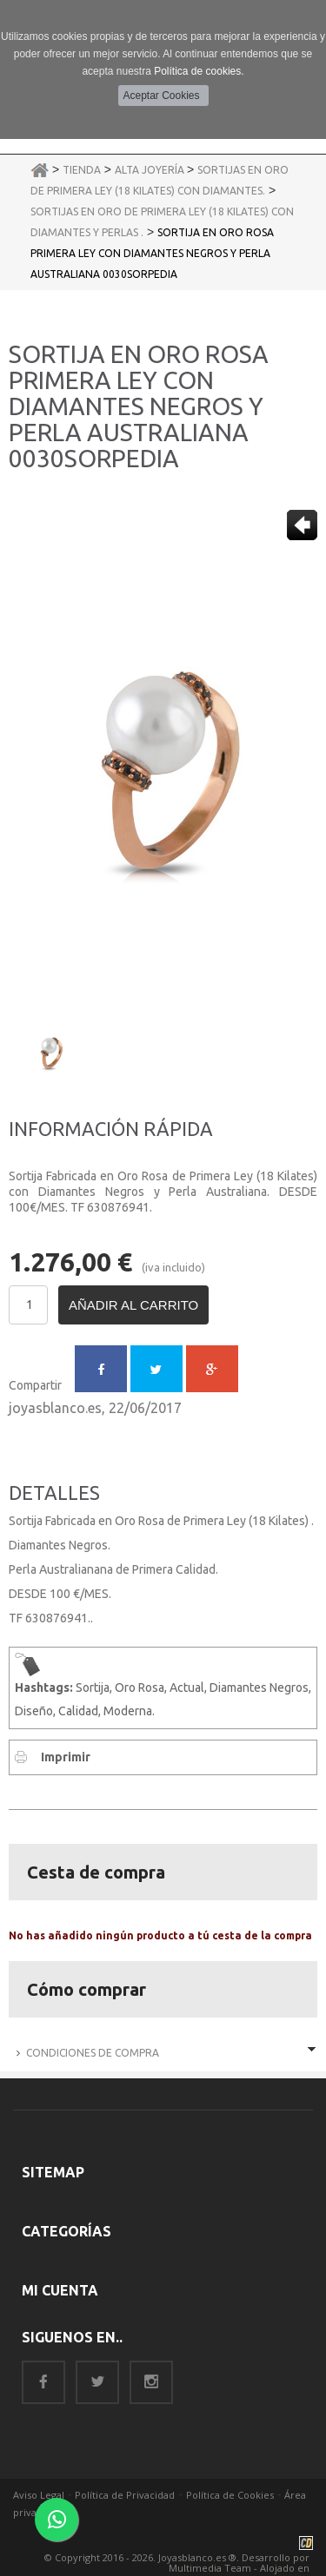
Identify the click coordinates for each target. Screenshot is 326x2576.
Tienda (82, 169)
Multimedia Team (210, 2567)
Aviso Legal (38, 2494)
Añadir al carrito (133, 1305)
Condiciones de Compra (92, 2052)
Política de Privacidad (125, 2494)
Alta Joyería (151, 169)
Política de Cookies (230, 2494)
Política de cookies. (198, 71)
